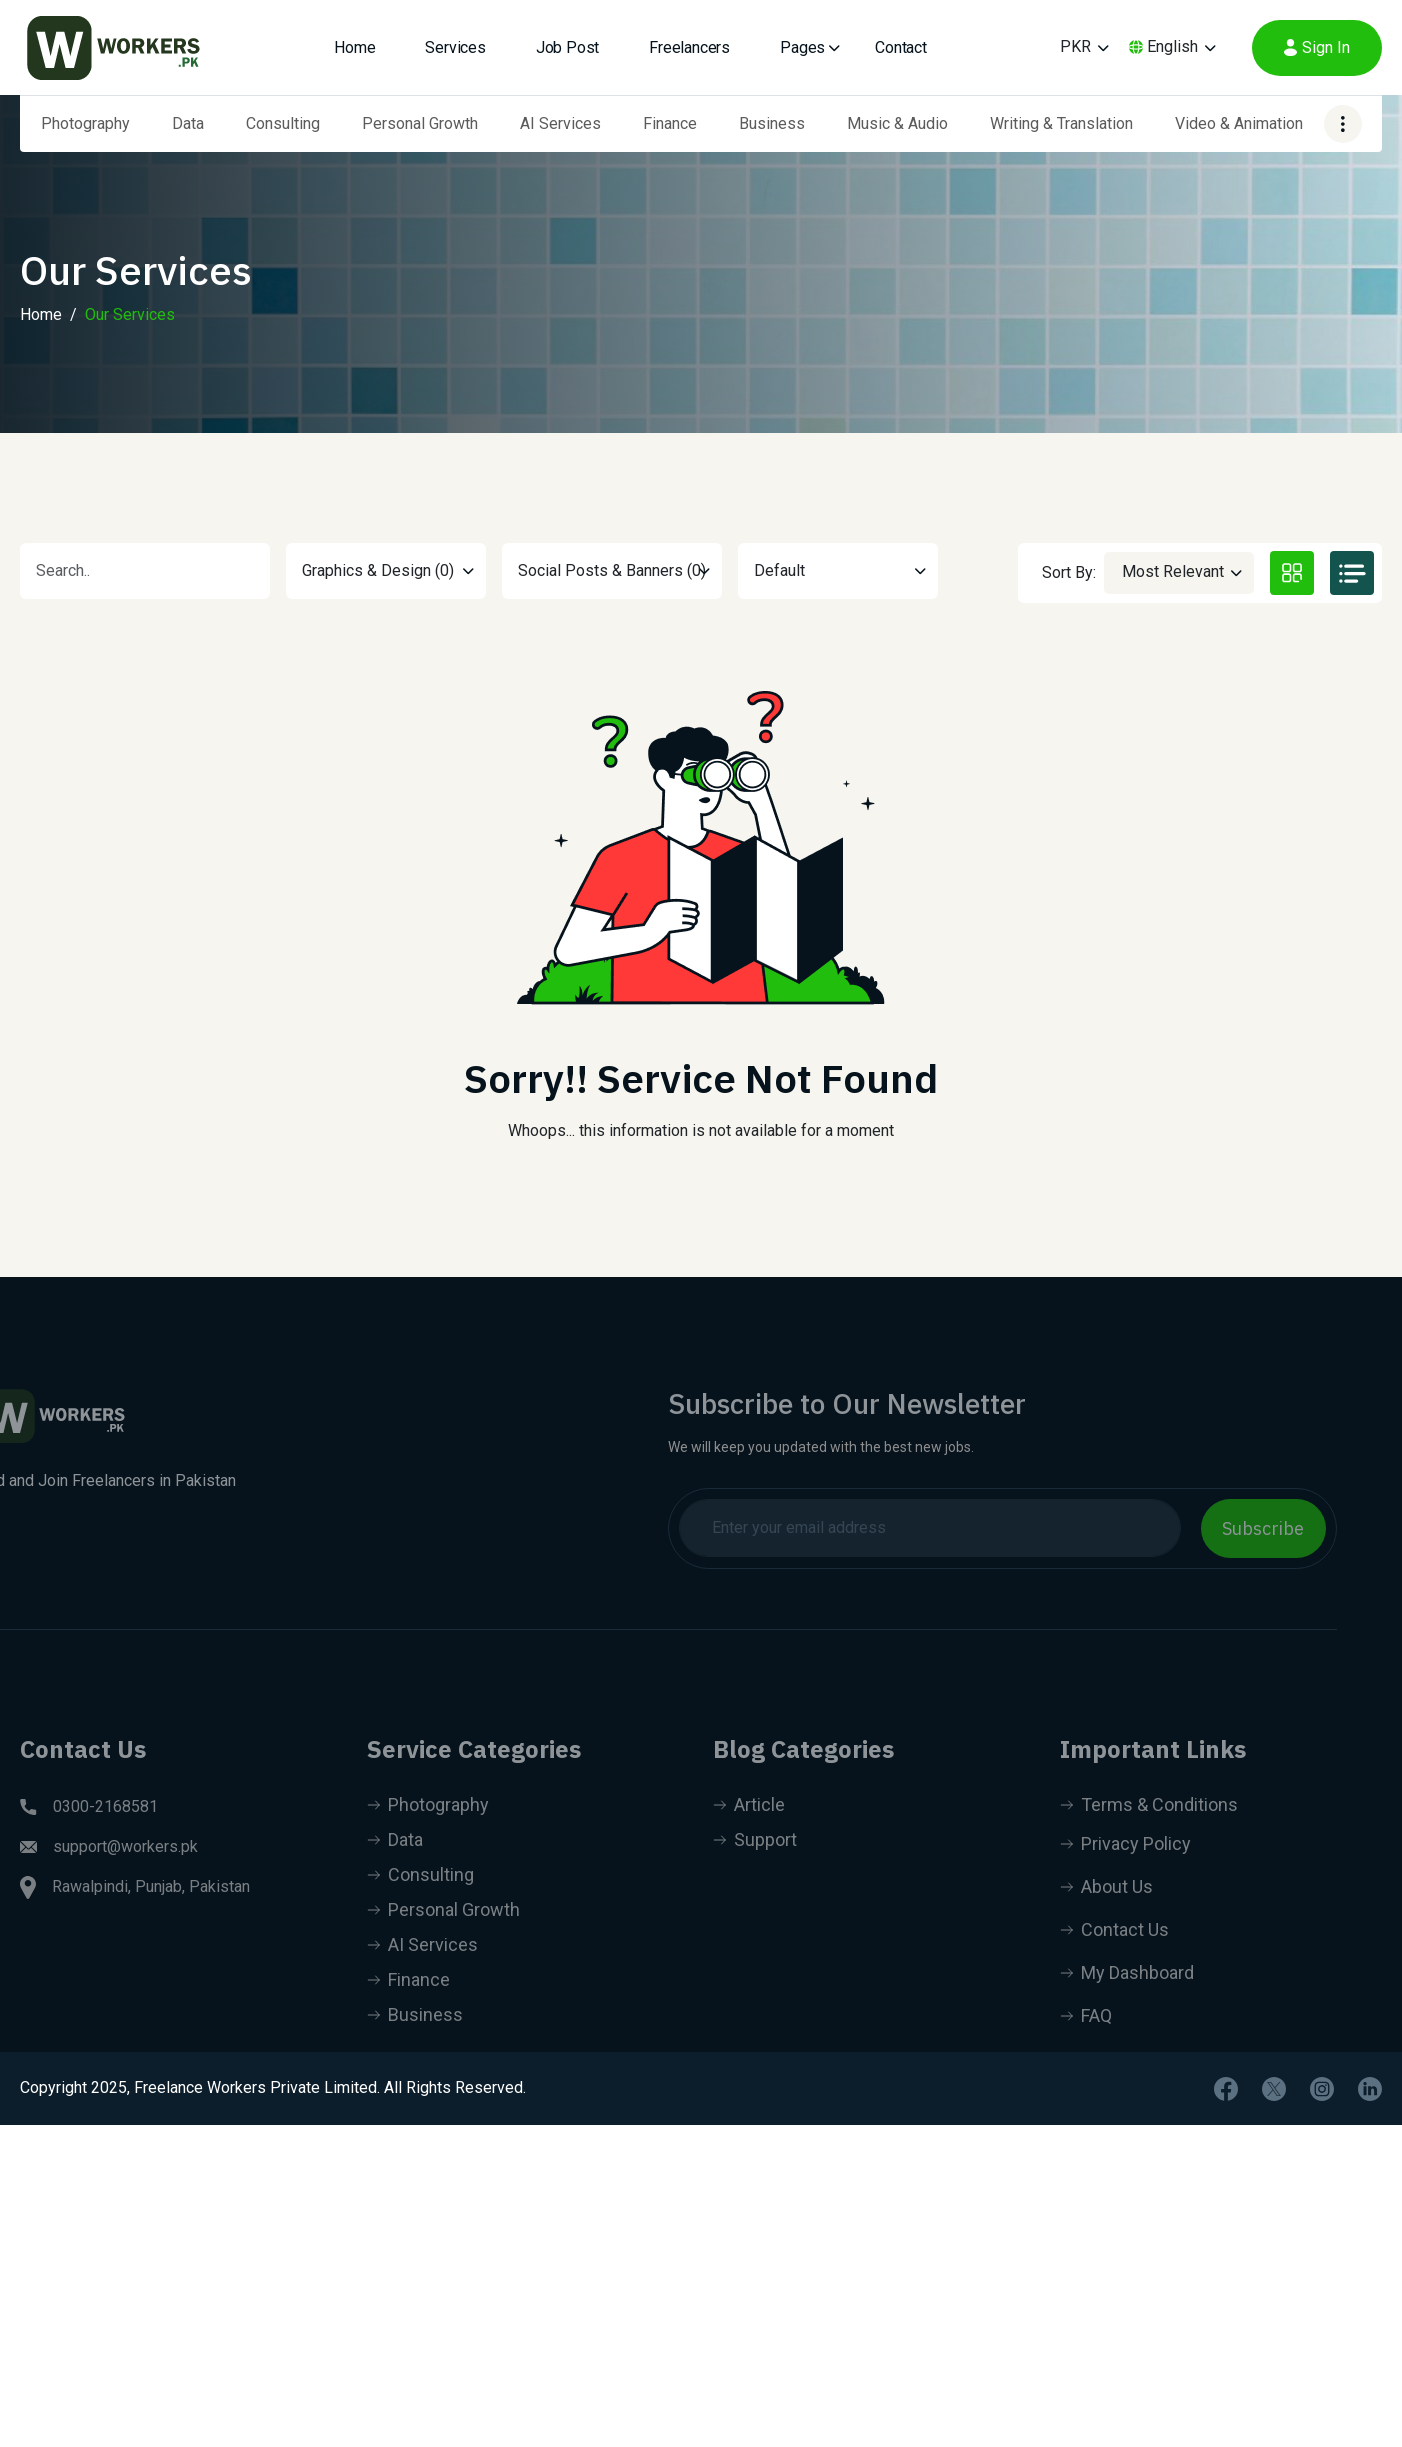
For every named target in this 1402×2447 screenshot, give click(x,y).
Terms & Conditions (1149, 1833)
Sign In (1317, 47)
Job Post (567, 47)
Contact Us (1114, 1958)
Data (188, 123)
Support (755, 1868)
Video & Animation (1239, 123)
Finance (670, 123)
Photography (85, 123)
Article (749, 1833)
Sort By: (1069, 572)
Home (354, 47)
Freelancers (689, 47)
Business (772, 123)
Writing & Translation (1061, 123)
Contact (901, 47)
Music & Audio (897, 123)
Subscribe (1235, 1528)
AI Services (560, 123)
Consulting (283, 123)
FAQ (1086, 2044)
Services (455, 47)
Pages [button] (802, 47)
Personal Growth (420, 123)
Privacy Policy (1125, 1872)
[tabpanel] (701, 905)
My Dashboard (1127, 2001)
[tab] (1292, 573)
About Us (1106, 1915)
